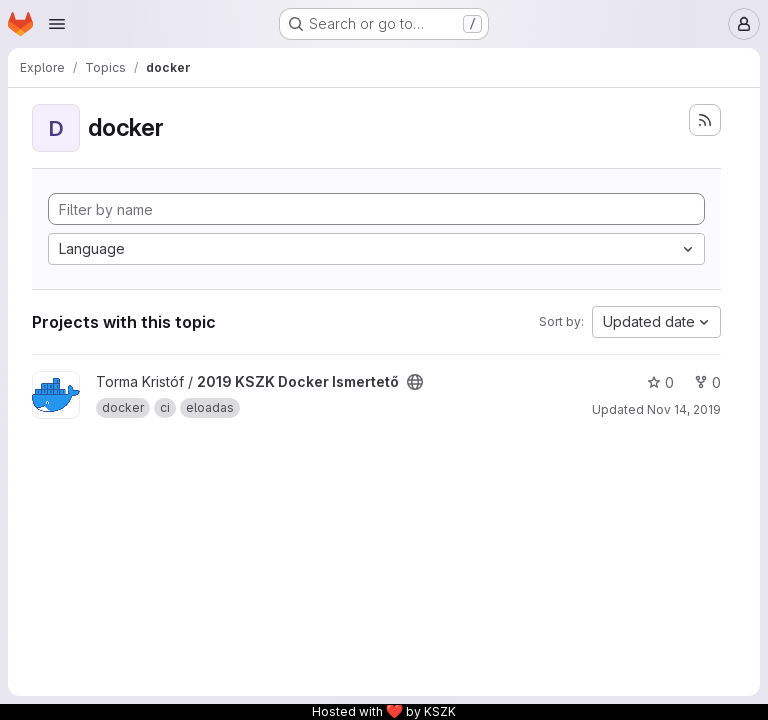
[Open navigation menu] (57, 24)
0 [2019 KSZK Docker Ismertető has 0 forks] (707, 382)
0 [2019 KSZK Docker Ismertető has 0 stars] (660, 382)
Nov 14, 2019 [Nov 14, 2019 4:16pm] (684, 409)
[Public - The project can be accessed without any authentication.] (415, 382)
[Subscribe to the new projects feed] (705, 120)
